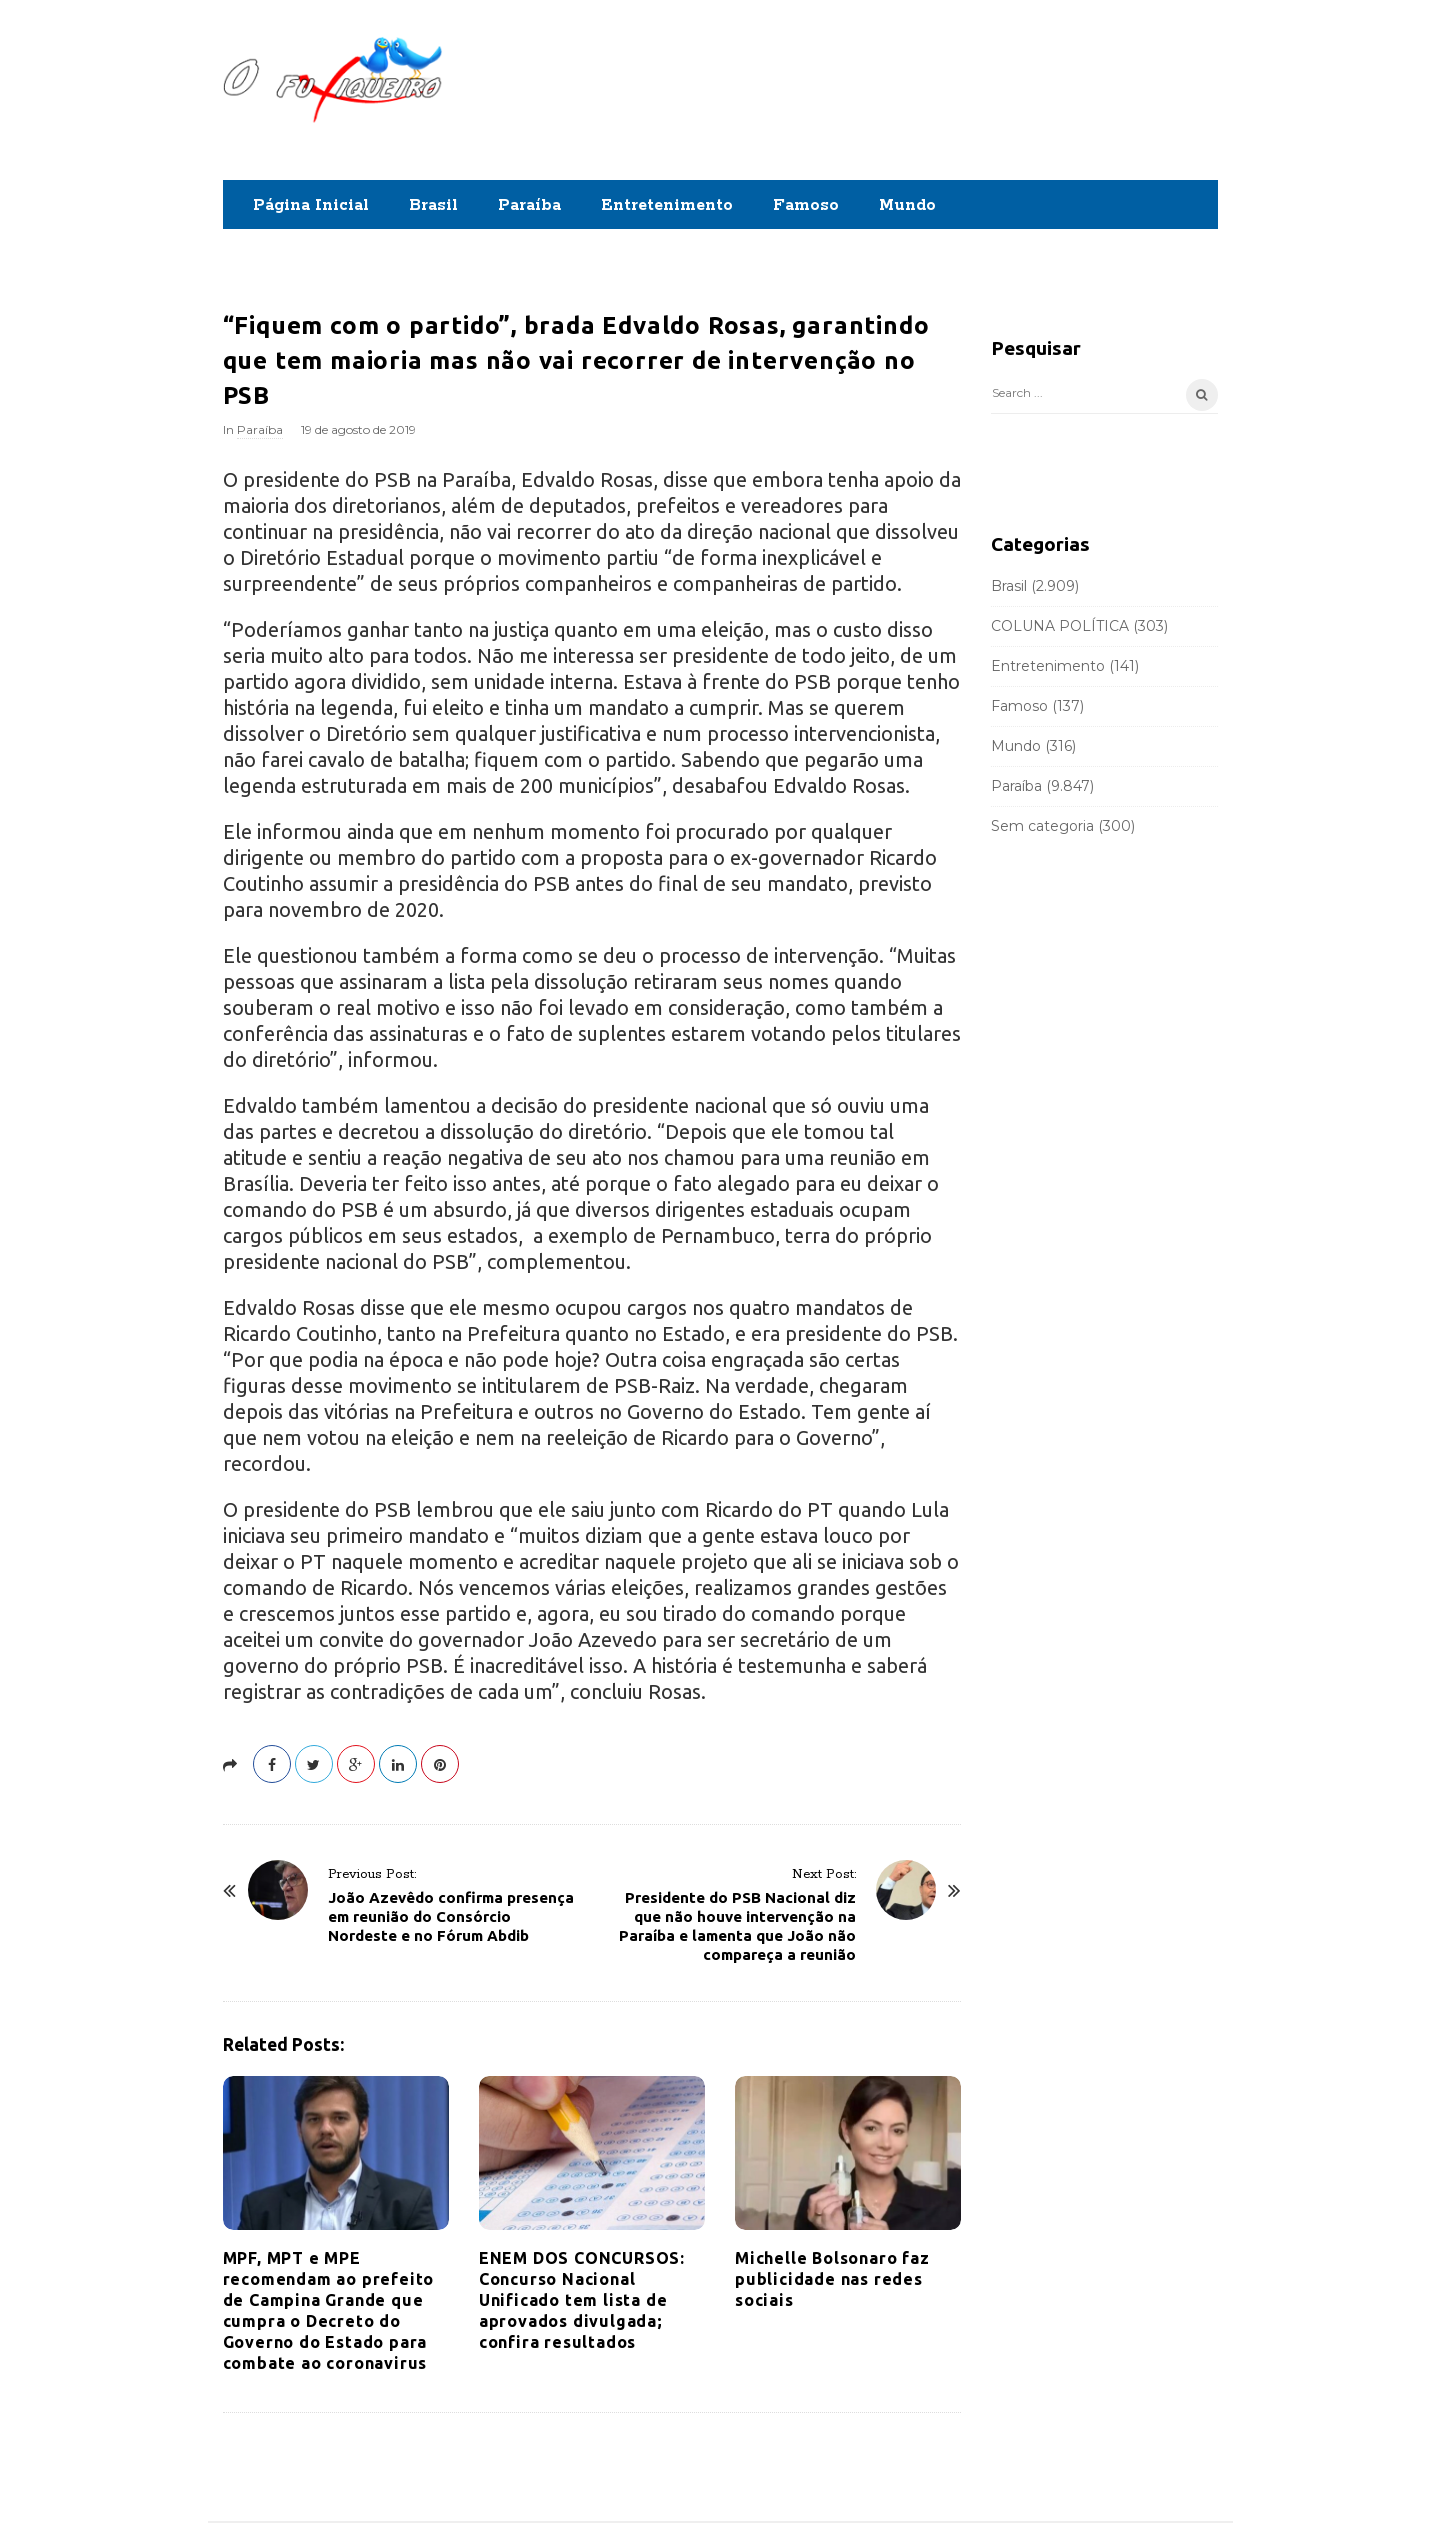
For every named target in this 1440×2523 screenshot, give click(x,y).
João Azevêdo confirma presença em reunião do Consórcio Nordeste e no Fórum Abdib (451, 1916)
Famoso (806, 205)
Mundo (907, 205)
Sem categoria (1042, 826)
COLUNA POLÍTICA (1060, 626)
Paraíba (529, 205)
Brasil (433, 205)
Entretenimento (667, 205)
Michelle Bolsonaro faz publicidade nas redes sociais (832, 2279)
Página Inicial (311, 205)
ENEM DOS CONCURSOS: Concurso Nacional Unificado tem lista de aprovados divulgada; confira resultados (582, 2300)
